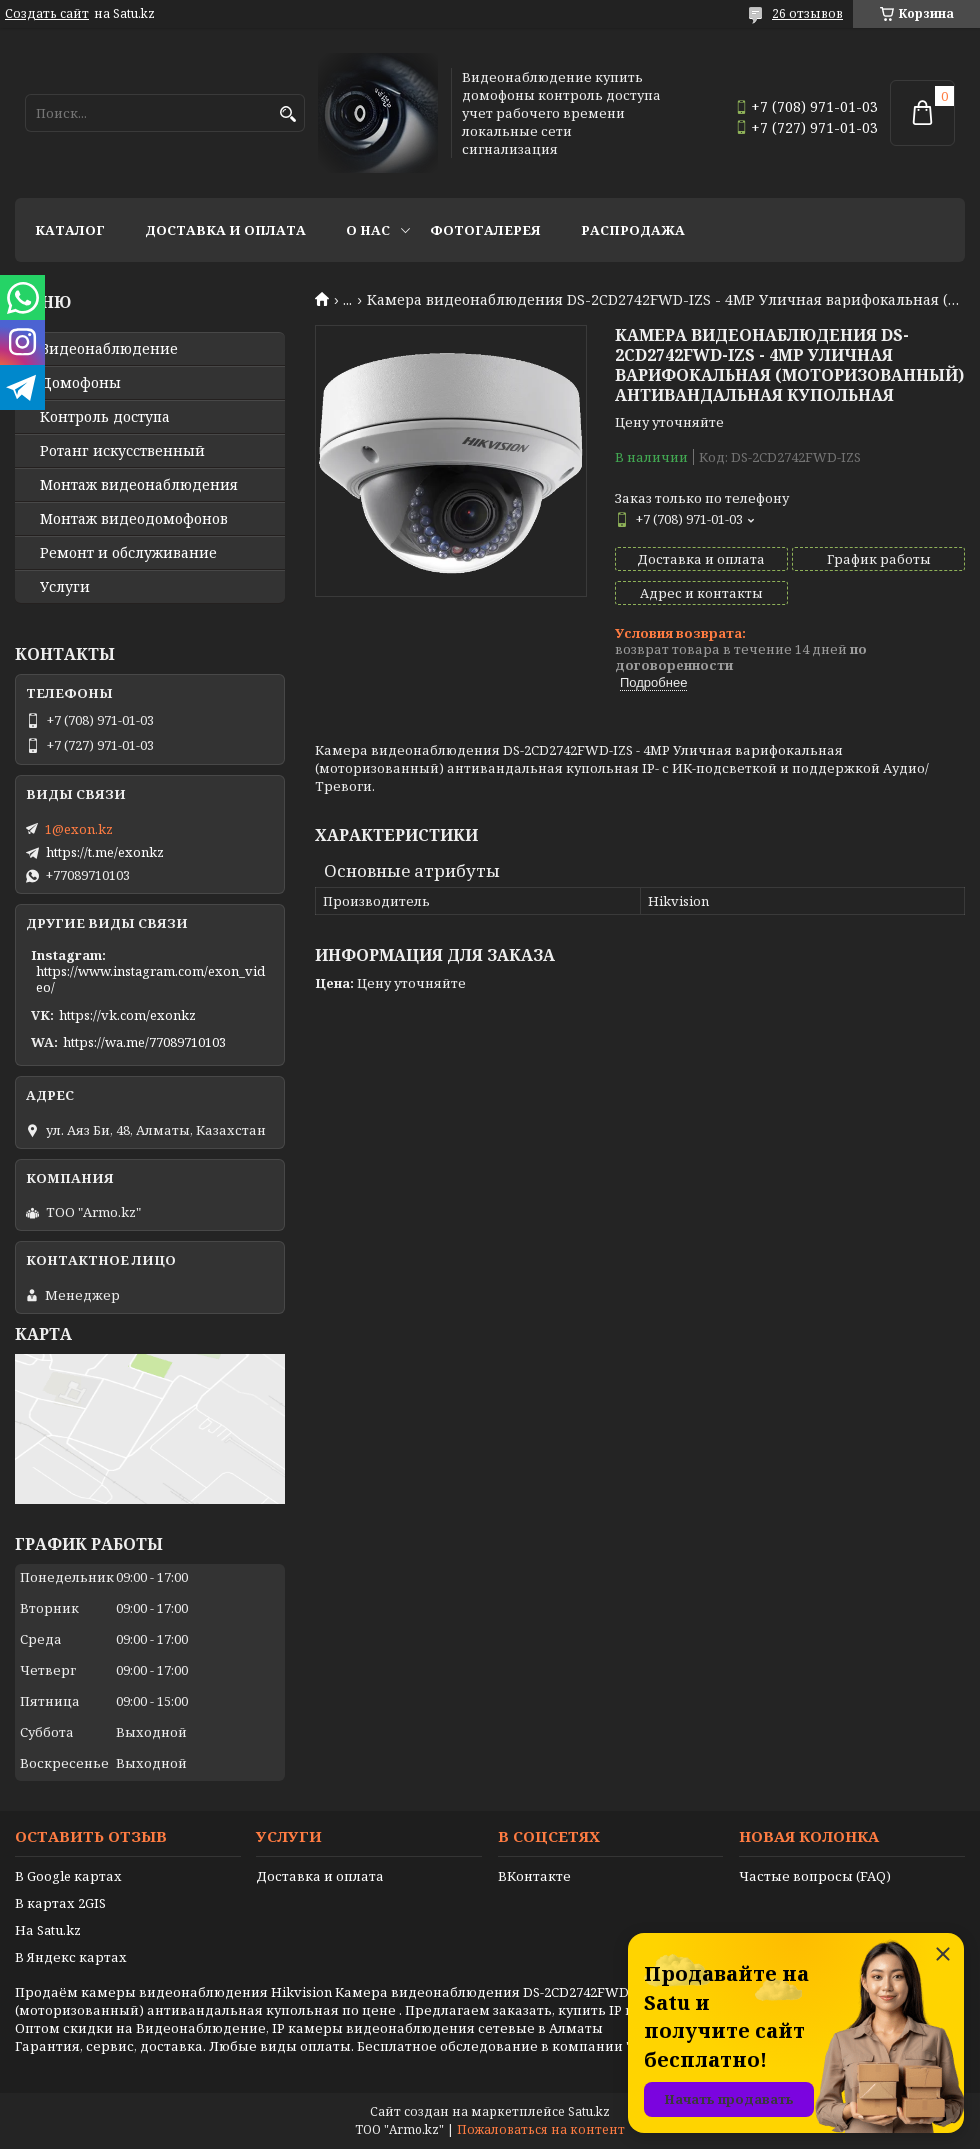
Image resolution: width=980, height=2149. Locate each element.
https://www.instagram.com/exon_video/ (150, 979)
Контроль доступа (105, 417)
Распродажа (633, 230)
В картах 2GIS (60, 1903)
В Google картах (68, 1876)
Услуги (65, 587)
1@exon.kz (79, 829)
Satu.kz (589, 2111)
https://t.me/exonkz (105, 852)
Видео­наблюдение (109, 349)
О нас (368, 230)
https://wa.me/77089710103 (144, 1042)
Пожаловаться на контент (541, 2129)
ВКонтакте (534, 1876)
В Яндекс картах (71, 1957)
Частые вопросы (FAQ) (815, 1876)
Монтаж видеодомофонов (134, 519)
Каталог (70, 230)
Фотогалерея (485, 230)
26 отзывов (807, 13)
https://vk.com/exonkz (127, 1015)
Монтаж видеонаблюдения (139, 485)
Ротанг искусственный (122, 451)
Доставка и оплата (225, 230)
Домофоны (80, 383)
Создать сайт (47, 14)
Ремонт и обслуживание (128, 553)
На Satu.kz (48, 1930)
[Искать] (287, 114)
